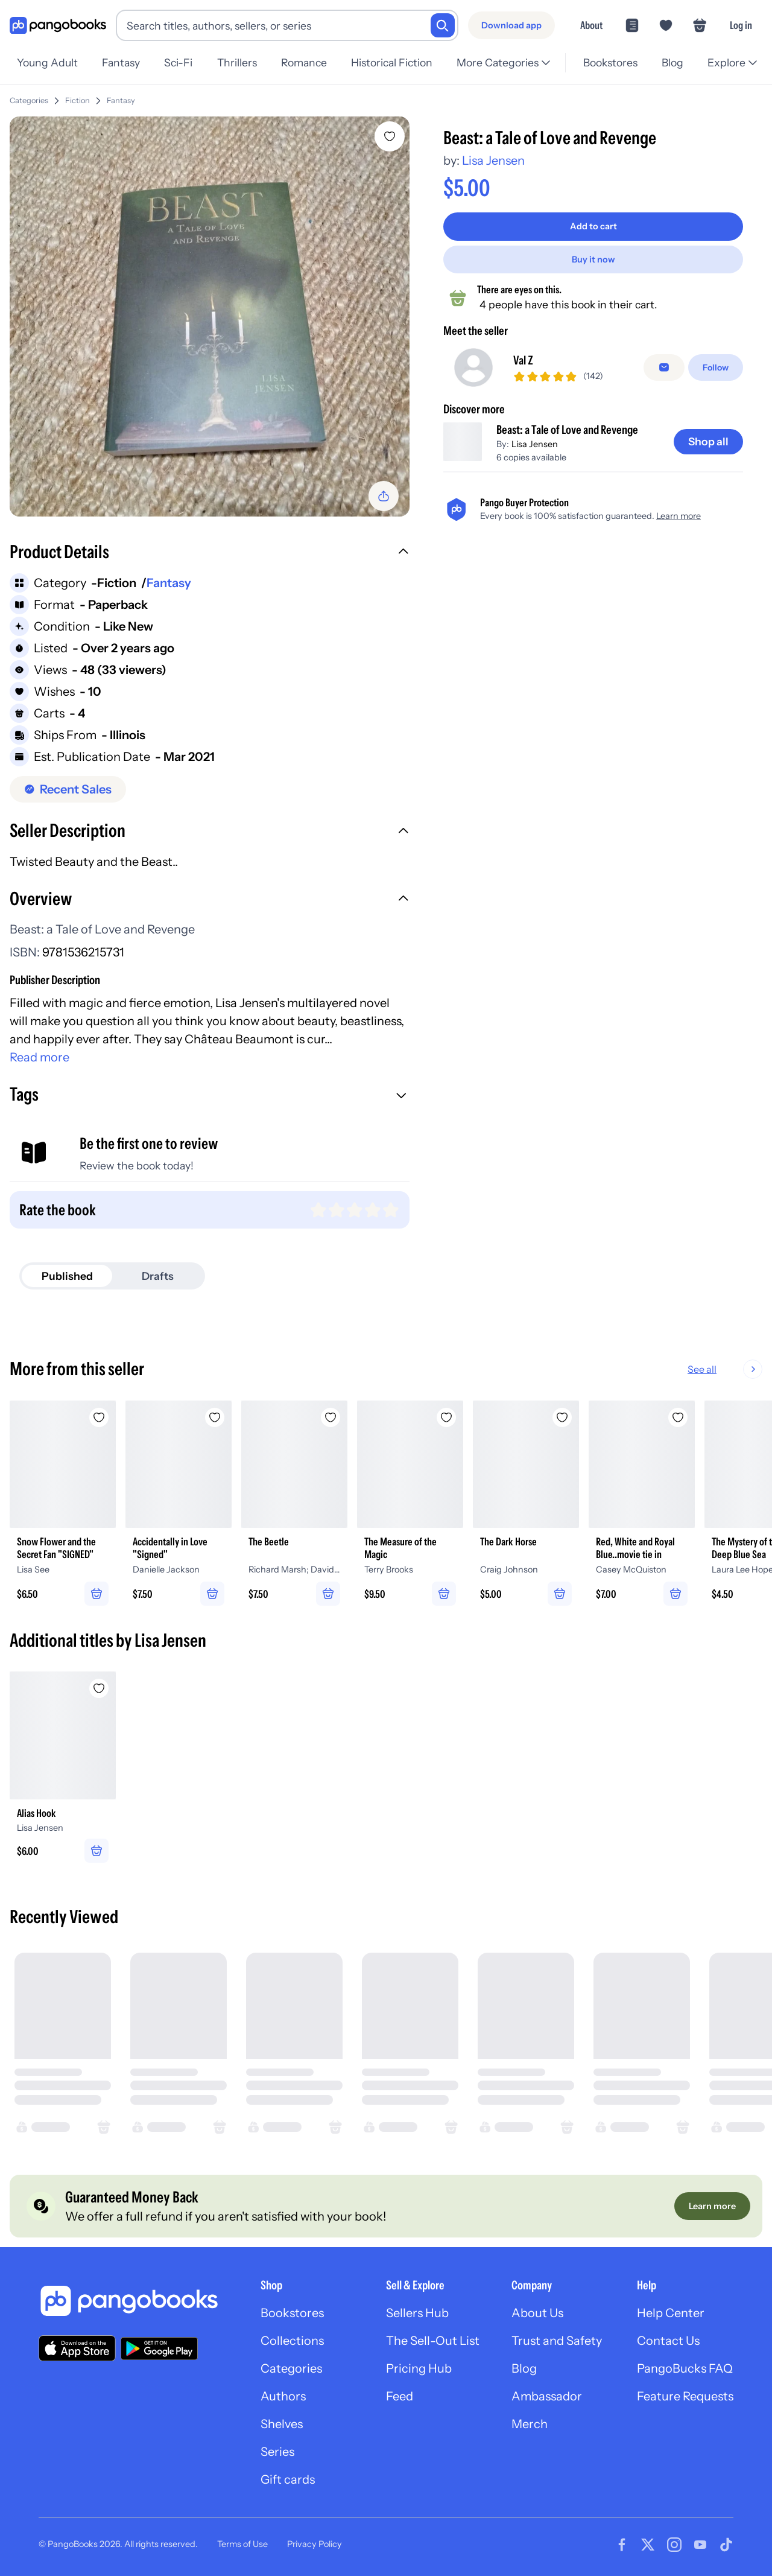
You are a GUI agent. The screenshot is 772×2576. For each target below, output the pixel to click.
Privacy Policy (314, 2544)
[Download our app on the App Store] (77, 2348)
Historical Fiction (391, 62)
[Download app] (511, 25)
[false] (664, 371)
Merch (529, 2424)
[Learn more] (712, 2206)
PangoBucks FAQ (685, 2368)
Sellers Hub (417, 2313)
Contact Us (668, 2340)
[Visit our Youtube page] (700, 2544)
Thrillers (237, 62)
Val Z (523, 364)
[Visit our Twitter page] (648, 2544)
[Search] (443, 25)
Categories (29, 100)
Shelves (282, 2424)
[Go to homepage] (58, 25)
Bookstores (610, 62)
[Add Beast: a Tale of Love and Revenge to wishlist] (390, 136)
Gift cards (288, 2479)
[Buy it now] (593, 259)
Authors (283, 2396)
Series (277, 2451)
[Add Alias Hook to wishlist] (99, 1688)
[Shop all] (708, 451)
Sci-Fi (178, 62)
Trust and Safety (556, 2340)
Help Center (670, 2313)
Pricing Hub (419, 2368)
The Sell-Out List (432, 2340)
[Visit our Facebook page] (622, 2544)
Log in (741, 25)
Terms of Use (242, 2544)
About (591, 25)
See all (740, 1369)
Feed (399, 2396)
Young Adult (47, 62)
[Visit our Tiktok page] (726, 2544)
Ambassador (546, 2396)
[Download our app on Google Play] (159, 2348)
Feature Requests (685, 2396)
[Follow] (715, 371)
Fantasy (121, 62)
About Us (537, 2313)
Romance (304, 62)
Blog (672, 62)
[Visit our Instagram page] (674, 2544)
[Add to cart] (593, 226)
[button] (210, 553)
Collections (292, 2340)
